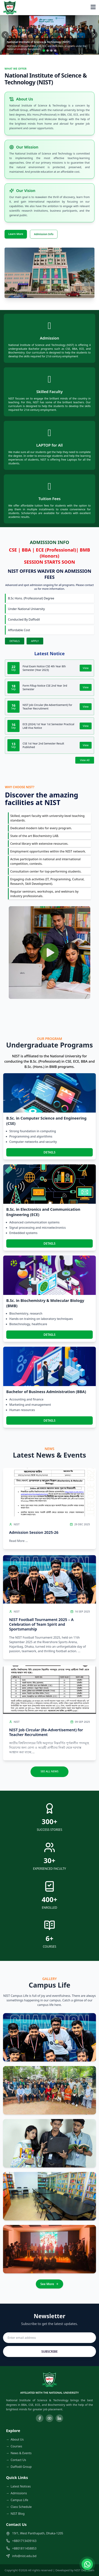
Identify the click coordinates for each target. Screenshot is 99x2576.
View (86, 668)
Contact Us (18, 2460)
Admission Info (43, 234)
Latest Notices (21, 2486)
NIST (17, 1524)
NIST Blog (17, 2514)
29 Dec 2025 (82, 1524)
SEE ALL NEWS (49, 1771)
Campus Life (19, 2500)
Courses (16, 2446)
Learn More (15, 234)
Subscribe (49, 2351)
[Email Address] (49, 2337)
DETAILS (14, 641)
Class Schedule (21, 2507)
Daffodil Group (21, 2467)
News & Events (21, 2453)
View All (84, 760)
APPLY (35, 641)
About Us (17, 2439)
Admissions (19, 2493)
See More (49, 2284)
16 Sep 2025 (82, 1611)
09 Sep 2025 (82, 1722)
